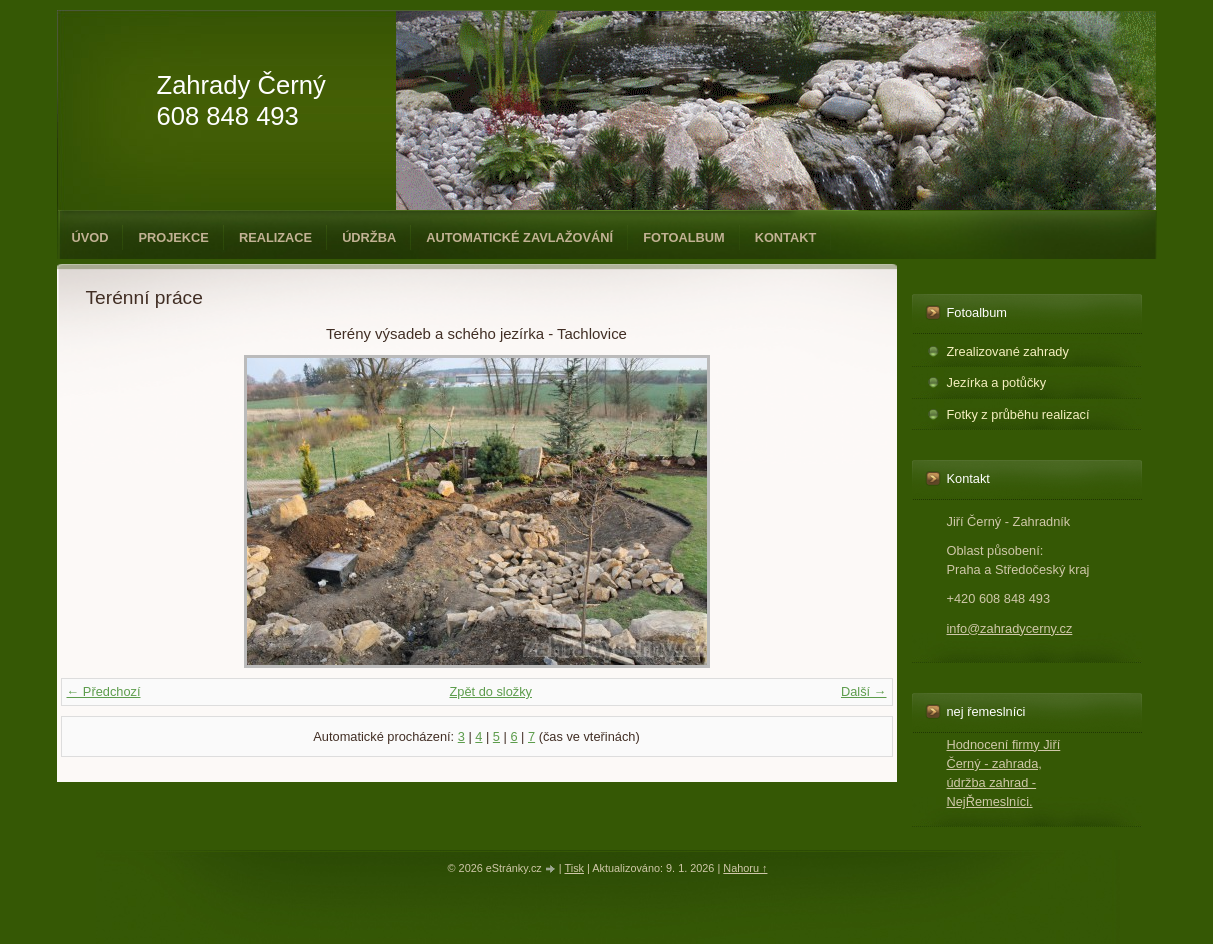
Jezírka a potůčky (997, 382)
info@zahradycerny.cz (1010, 628)
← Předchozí (104, 691)
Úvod (90, 237)
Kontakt (786, 237)
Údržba (369, 237)
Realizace (275, 237)
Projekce (173, 237)
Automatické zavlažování (519, 237)
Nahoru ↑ (745, 868)
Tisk (574, 868)
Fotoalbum (684, 237)
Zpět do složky (490, 691)
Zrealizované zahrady (1008, 351)
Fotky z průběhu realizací (1018, 414)
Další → (864, 691)
